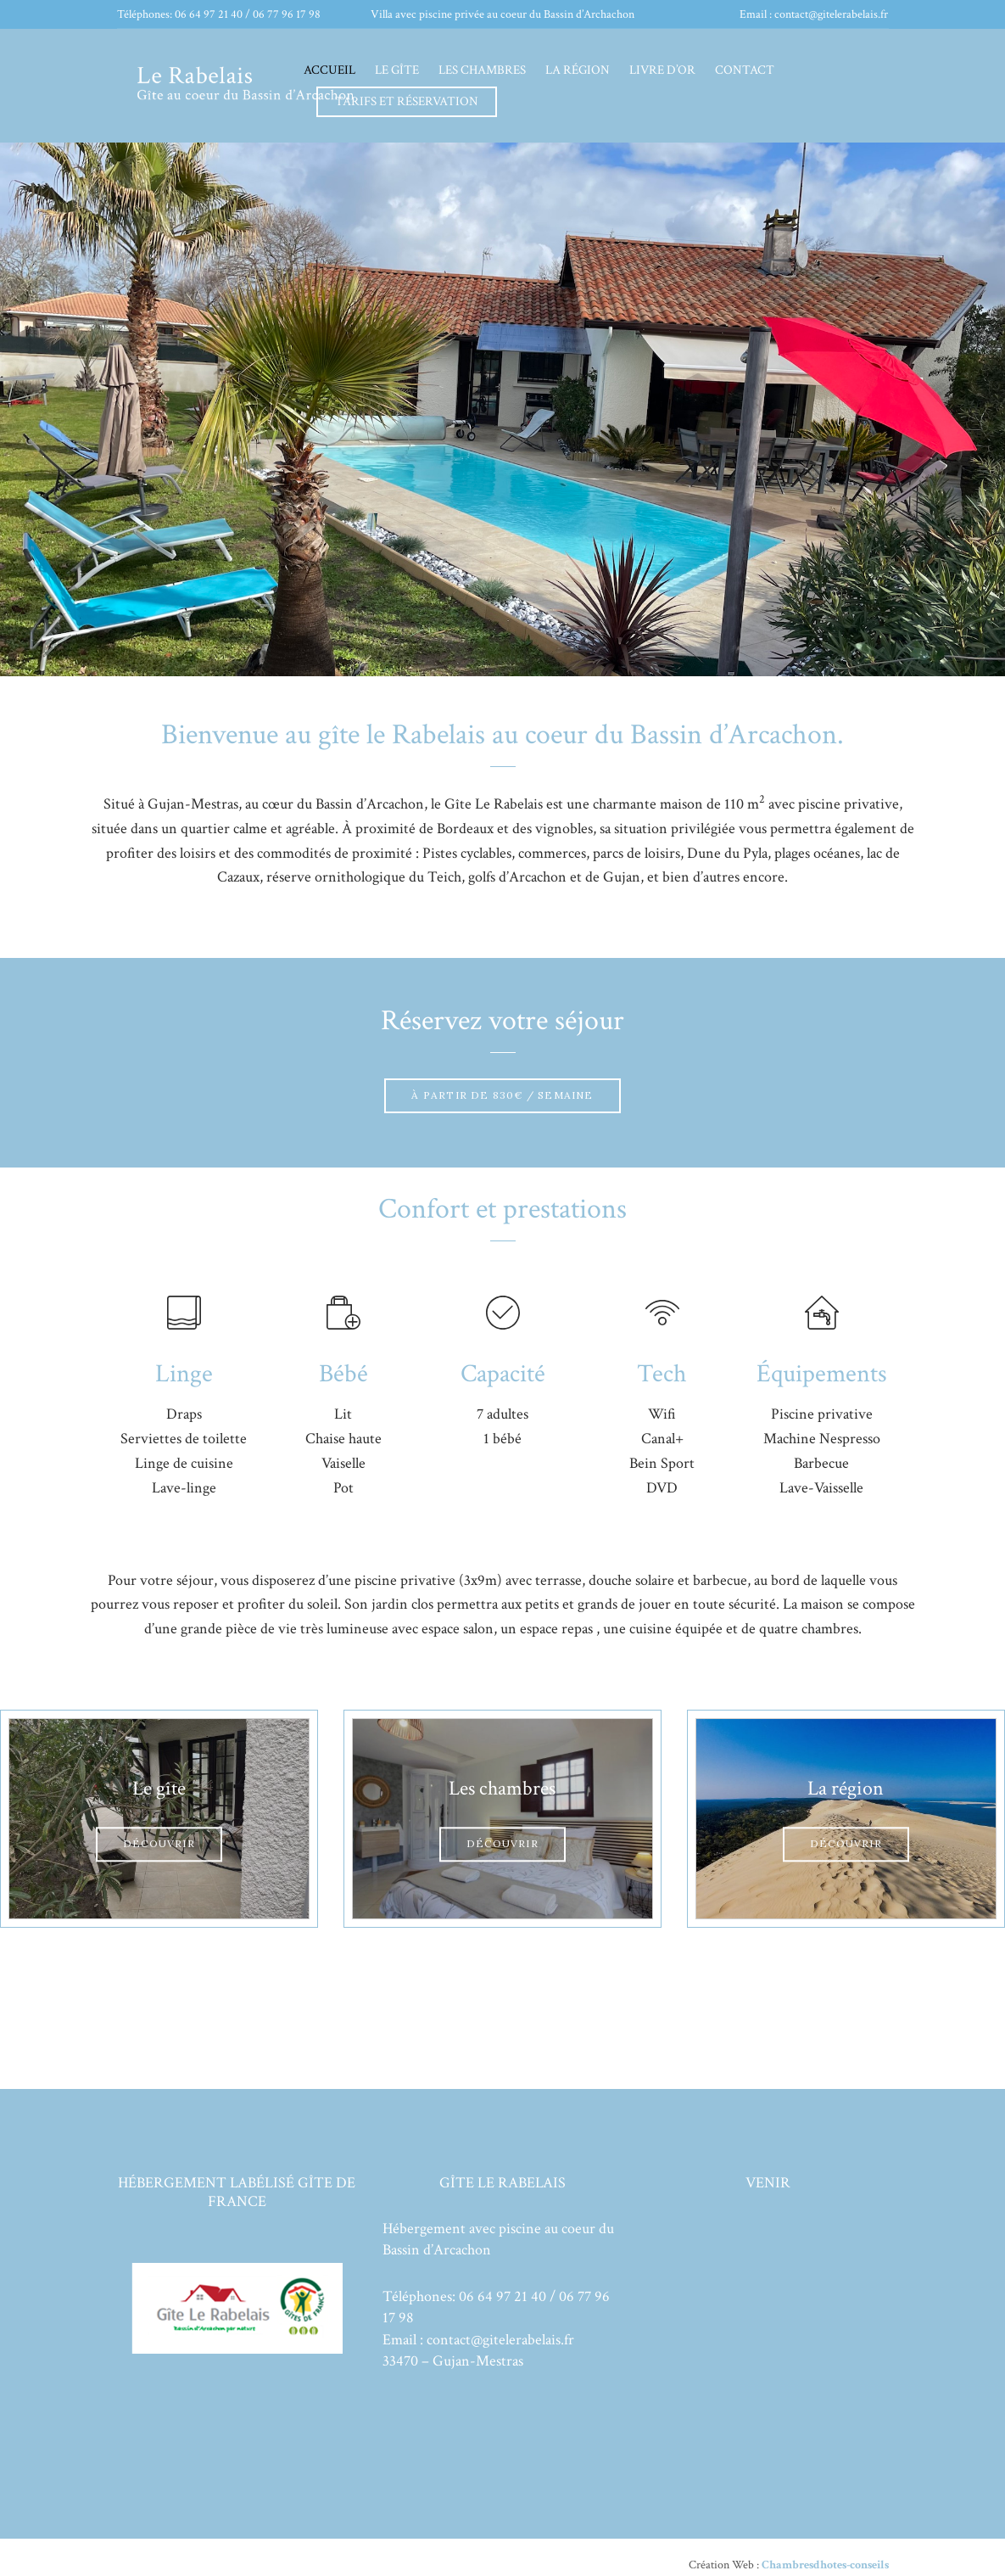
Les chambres (482, 70)
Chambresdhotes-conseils (824, 2565)
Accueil (329, 70)
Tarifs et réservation (406, 101)
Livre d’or (662, 70)
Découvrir (159, 1843)
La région (577, 70)
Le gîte (397, 70)
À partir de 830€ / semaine (502, 1095)
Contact (744, 70)
